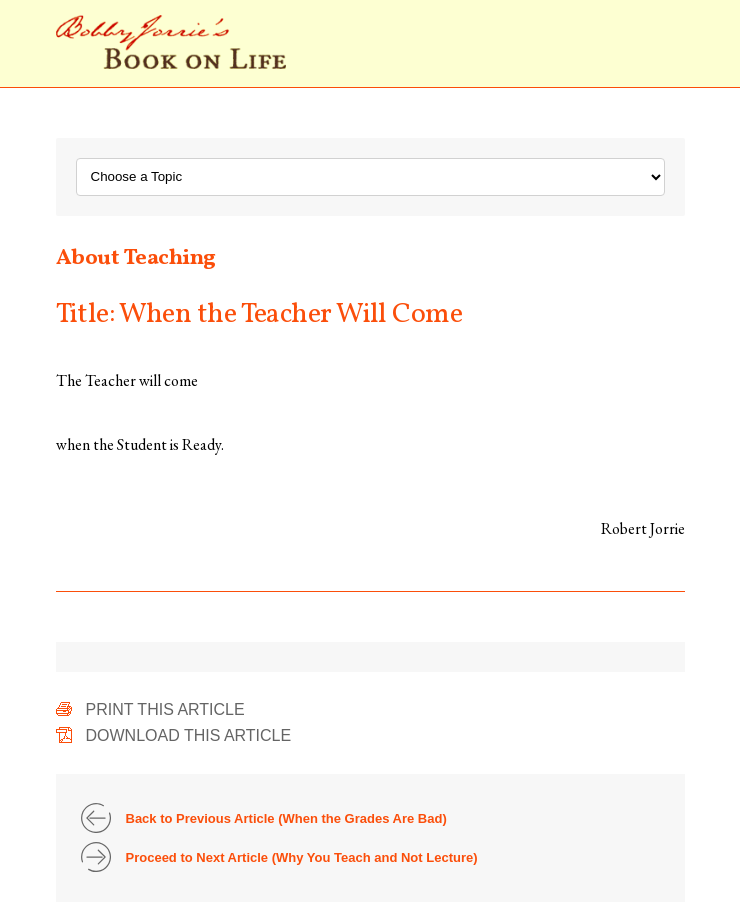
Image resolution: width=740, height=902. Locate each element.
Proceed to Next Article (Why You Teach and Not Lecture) (302, 857)
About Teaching (136, 258)
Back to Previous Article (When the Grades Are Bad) (286, 818)
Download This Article (189, 735)
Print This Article (165, 709)
